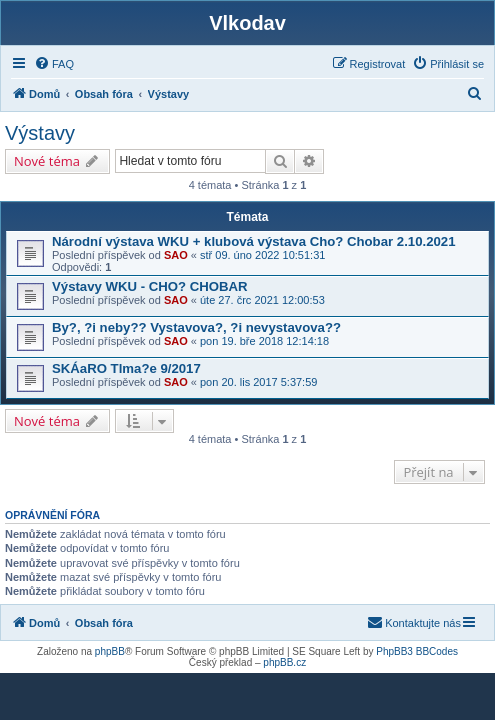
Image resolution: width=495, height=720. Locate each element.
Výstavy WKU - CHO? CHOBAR (150, 286)
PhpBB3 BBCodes (417, 651)
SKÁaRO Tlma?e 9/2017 (126, 368)
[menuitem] (54, 64)
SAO (176, 255)
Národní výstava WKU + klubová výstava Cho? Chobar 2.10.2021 (253, 241)
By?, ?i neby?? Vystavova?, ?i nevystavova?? (196, 327)
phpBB (110, 651)
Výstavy (40, 133)
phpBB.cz (284, 662)
